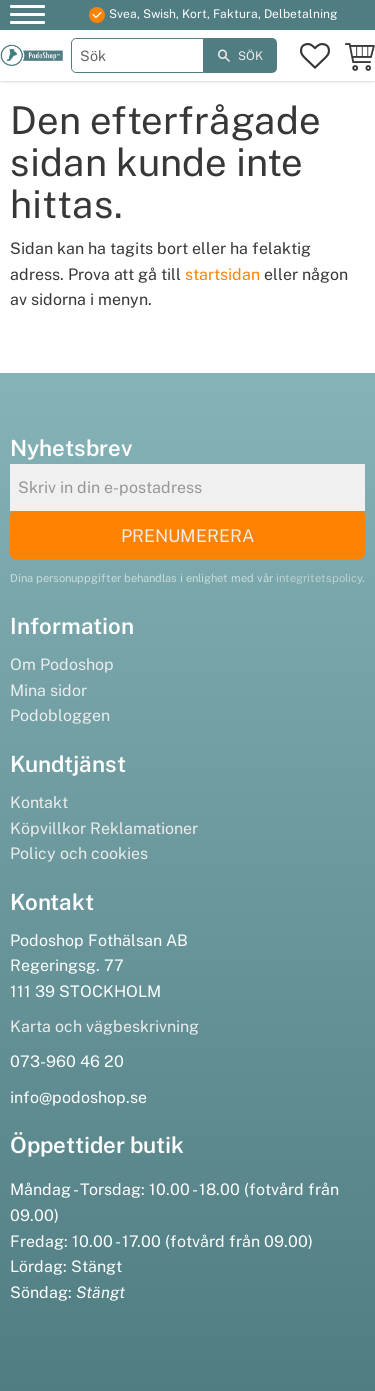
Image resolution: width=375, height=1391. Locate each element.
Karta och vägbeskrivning (104, 1026)
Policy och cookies (79, 853)
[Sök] (240, 55)
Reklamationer (144, 828)
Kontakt (39, 802)
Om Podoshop (62, 664)
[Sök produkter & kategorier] (138, 55)
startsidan (222, 274)
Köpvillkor (48, 828)
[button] (27, 17)
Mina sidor (48, 690)
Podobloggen (60, 715)
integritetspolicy (319, 578)
